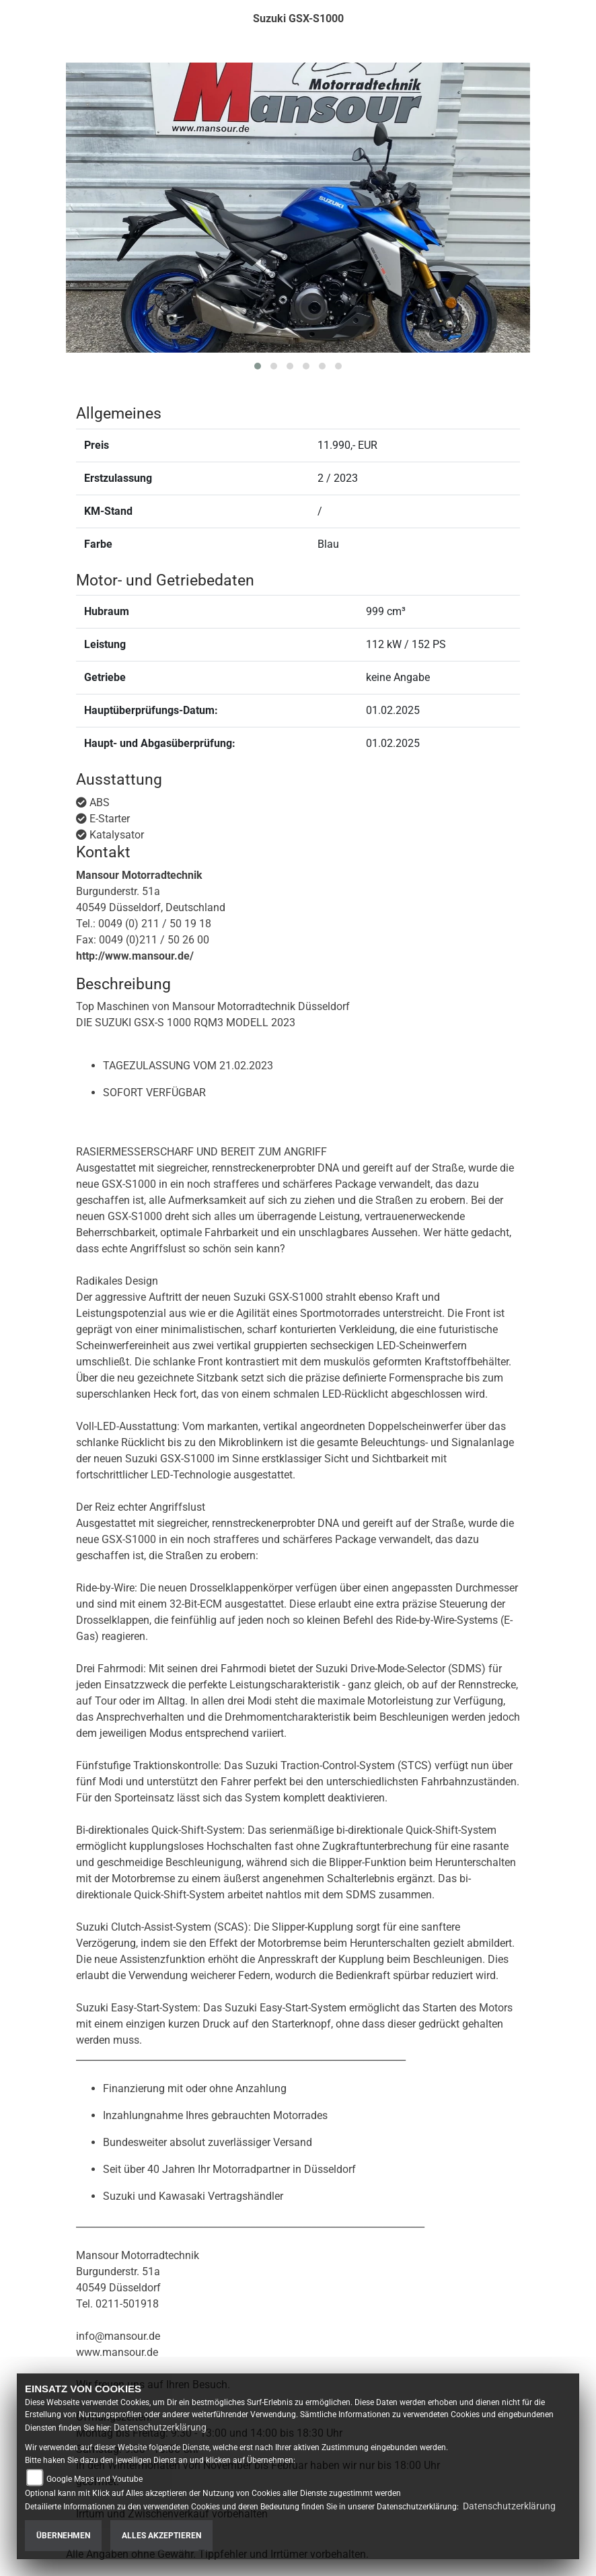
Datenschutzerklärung (160, 2427)
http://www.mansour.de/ (135, 956)
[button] (258, 366)
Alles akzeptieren (161, 2535)
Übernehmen (63, 2535)
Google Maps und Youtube (94, 2479)
